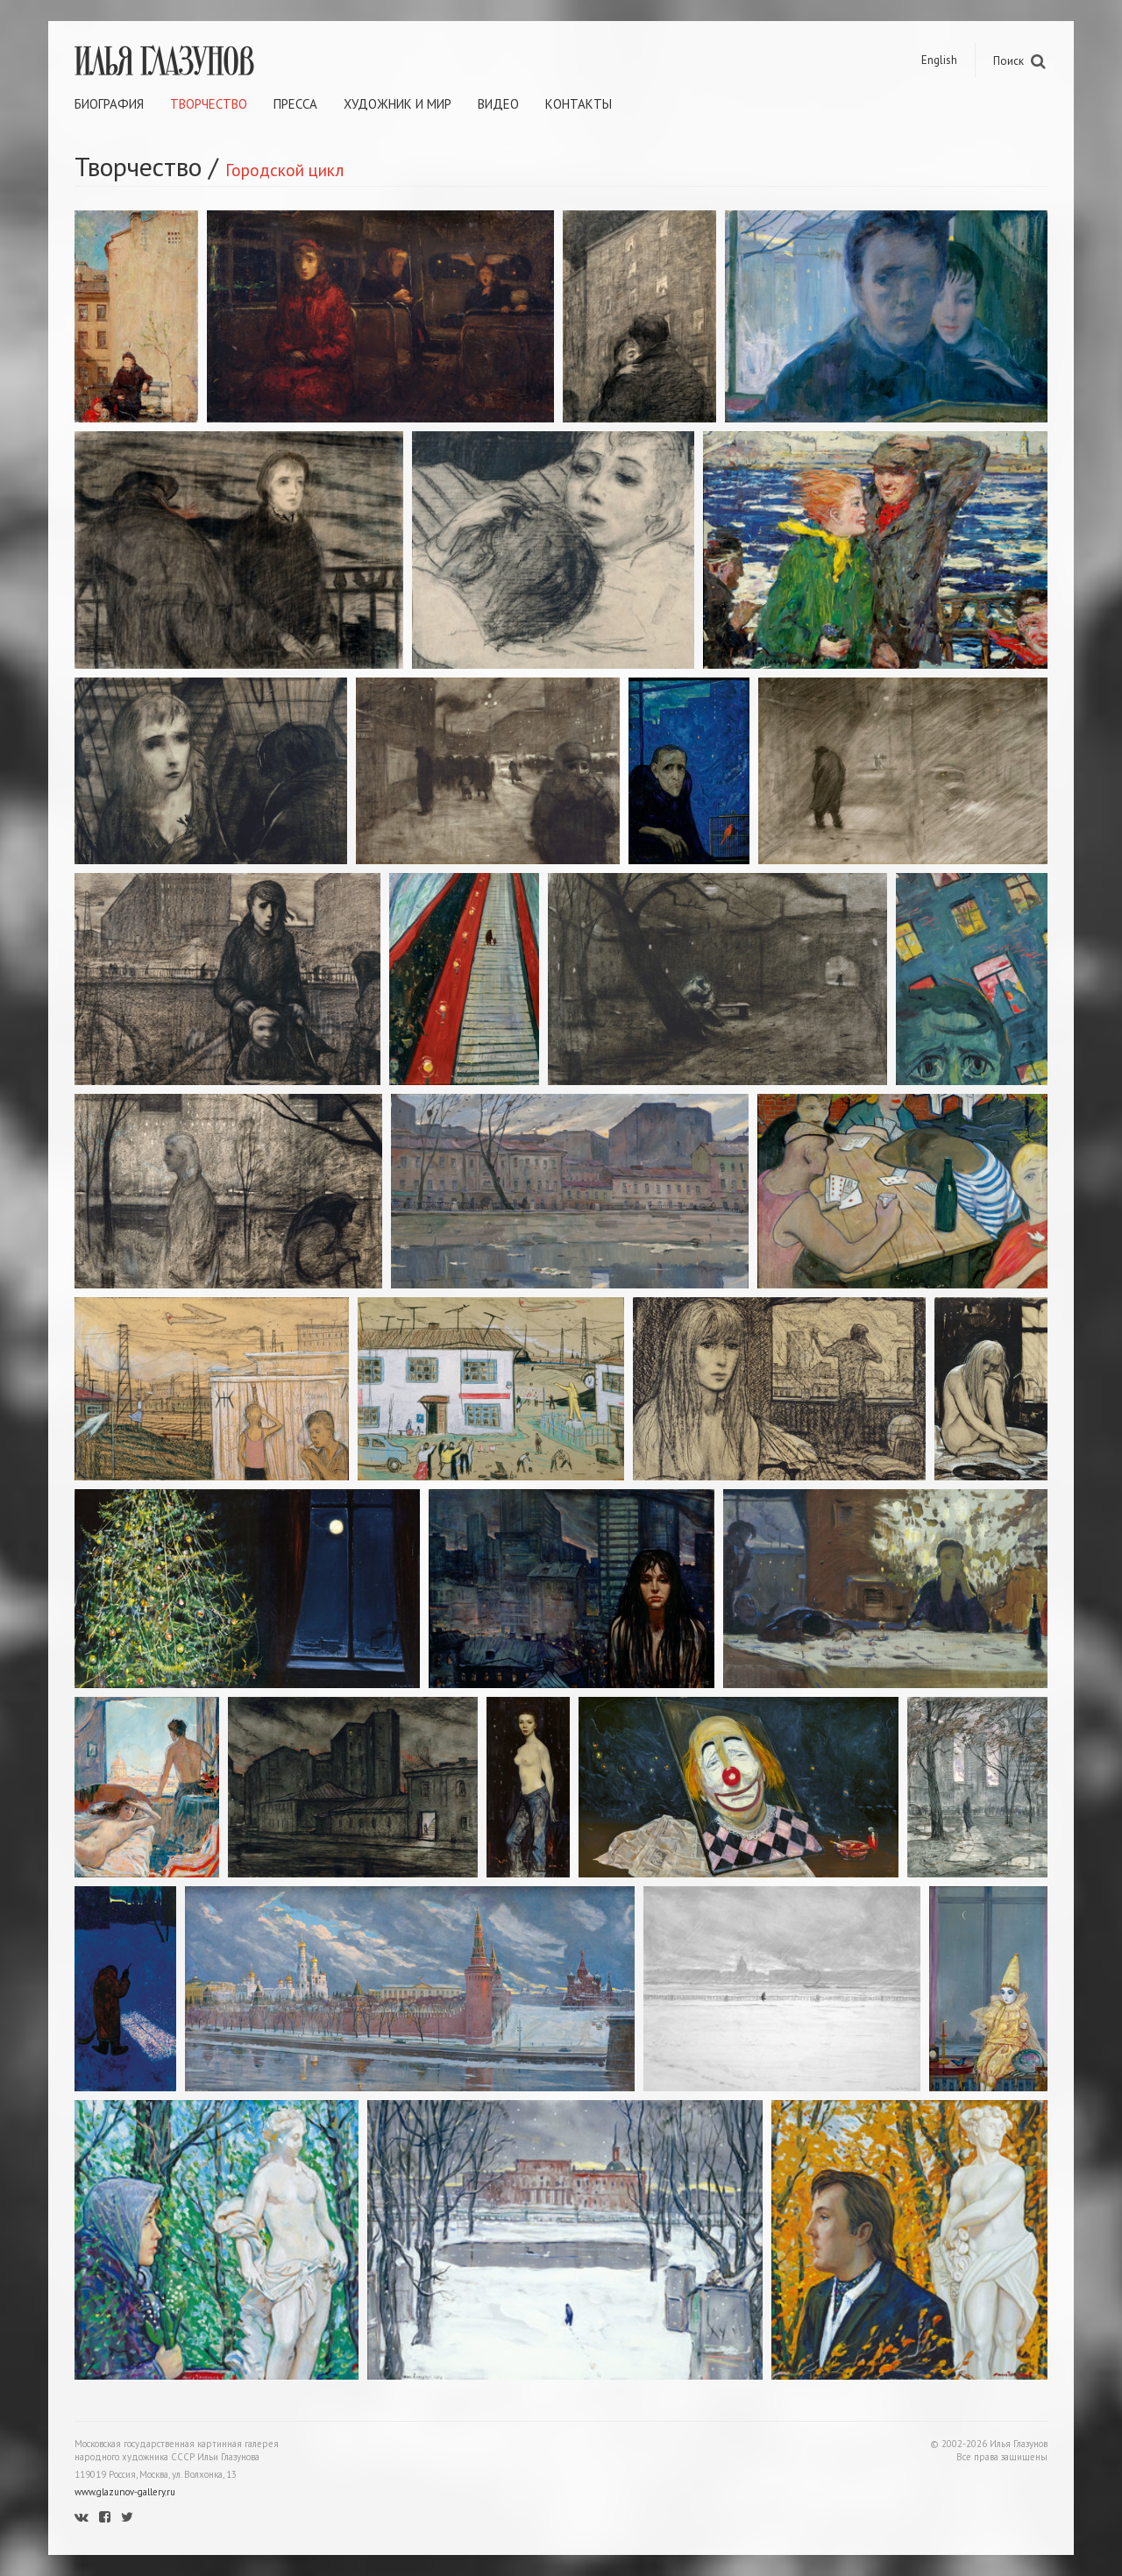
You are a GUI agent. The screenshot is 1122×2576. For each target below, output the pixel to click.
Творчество (208, 104)
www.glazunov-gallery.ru (125, 2492)
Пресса (295, 104)
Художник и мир (397, 104)
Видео (498, 104)
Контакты (578, 104)
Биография (109, 104)
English (939, 60)
